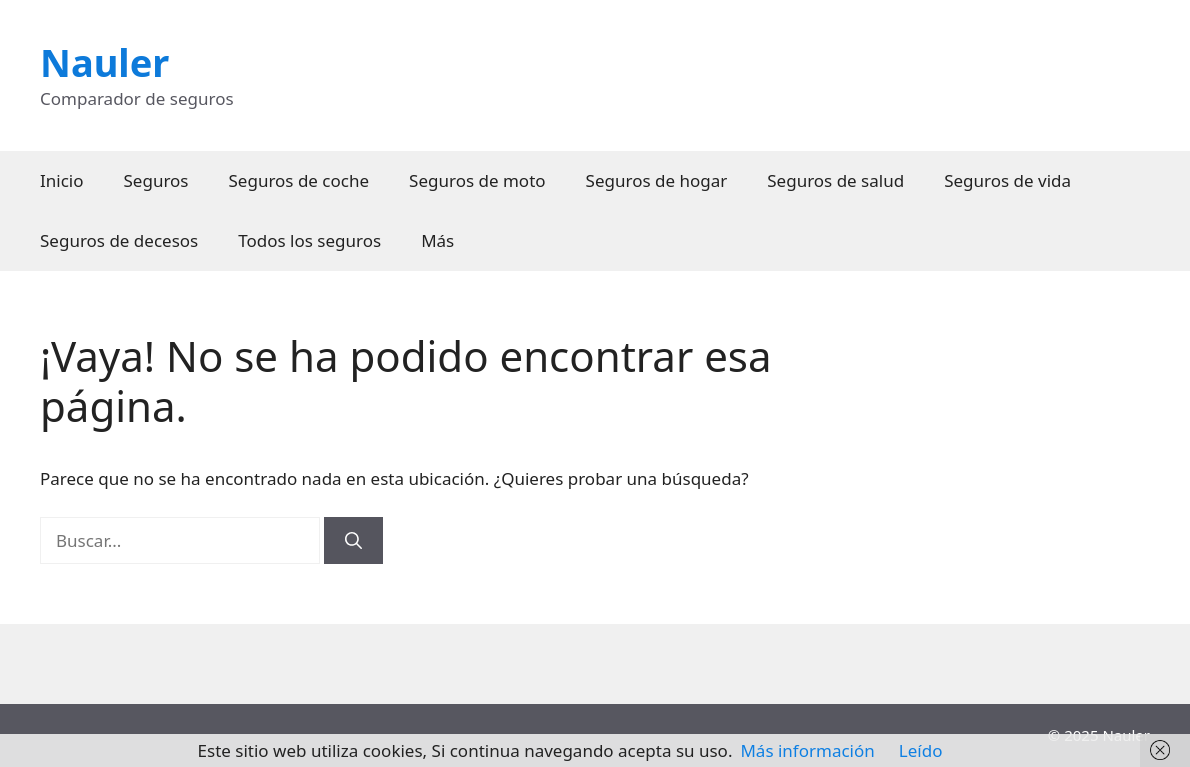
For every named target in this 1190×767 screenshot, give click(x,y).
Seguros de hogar (657, 180)
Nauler (104, 62)
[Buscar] (353, 541)
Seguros (156, 180)
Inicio (62, 180)
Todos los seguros (309, 240)
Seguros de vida (1007, 180)
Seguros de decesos (119, 240)
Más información (807, 750)
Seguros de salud (835, 180)
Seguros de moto (477, 180)
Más (437, 240)
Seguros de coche (299, 180)
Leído (921, 750)
